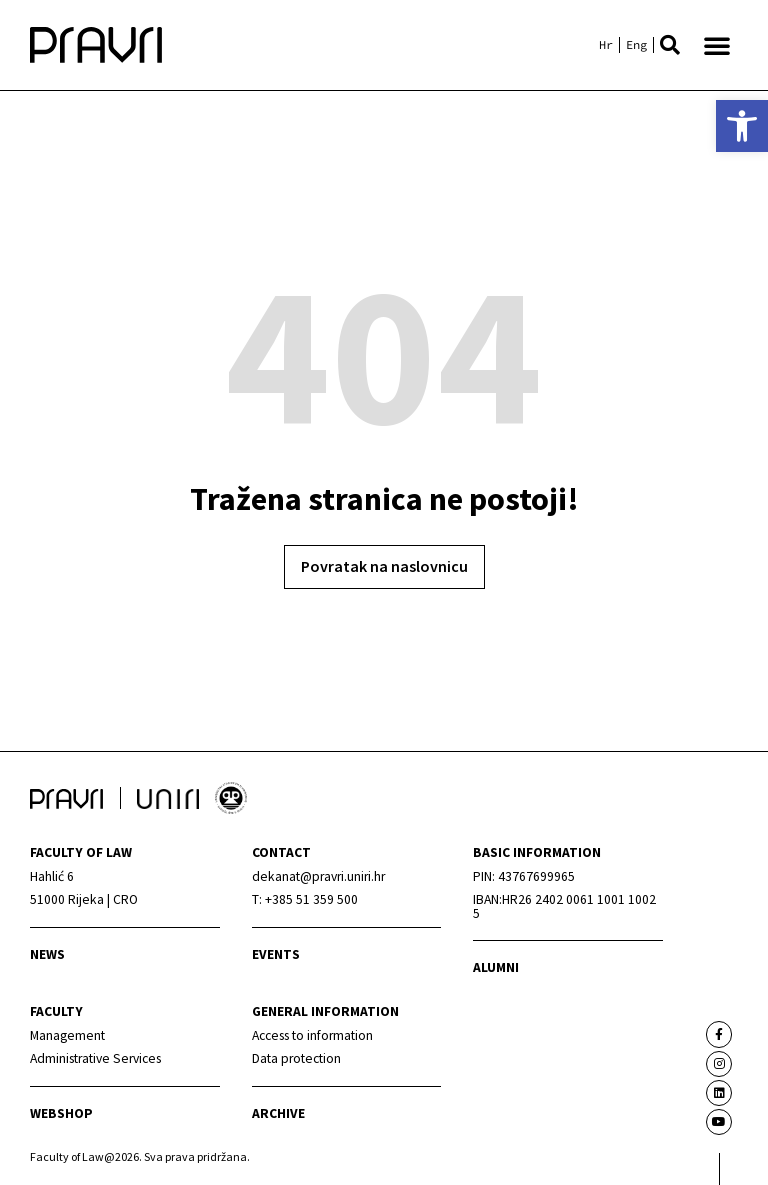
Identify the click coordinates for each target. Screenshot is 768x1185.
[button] (670, 45)
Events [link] (276, 954)
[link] (742, 126)
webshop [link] (61, 1113)
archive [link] (278, 1113)
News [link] (47, 954)
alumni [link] (496, 967)
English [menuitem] (636, 45)
